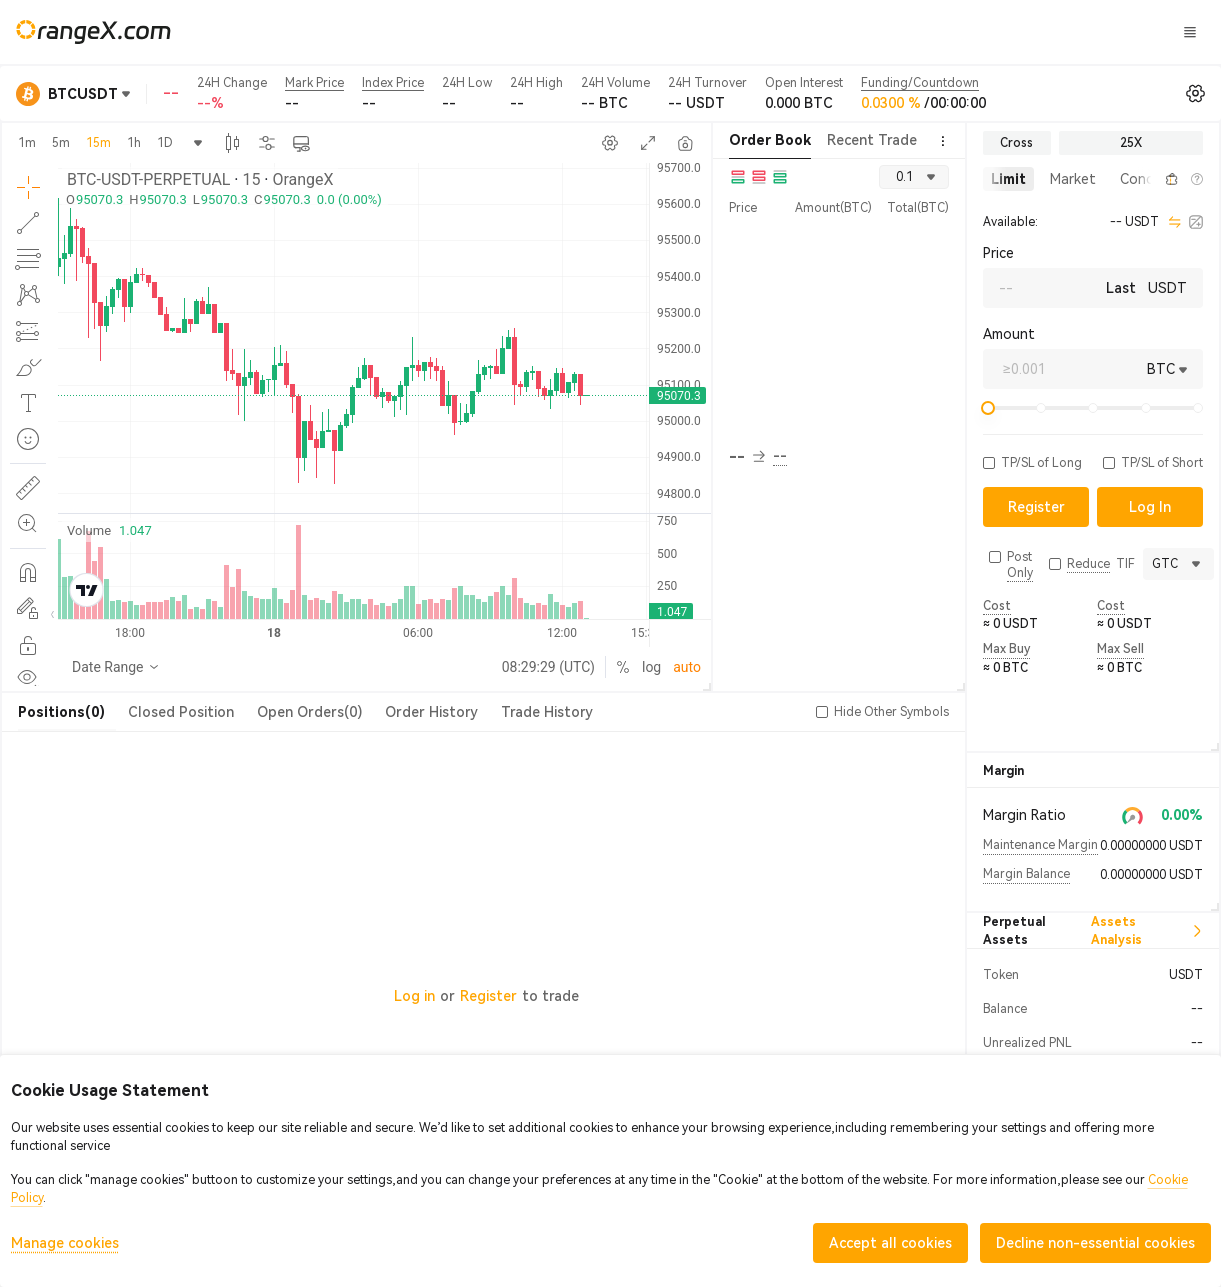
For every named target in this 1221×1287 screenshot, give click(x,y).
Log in (414, 996)
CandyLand (815, 31)
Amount (1009, 334)
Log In (943, 32)
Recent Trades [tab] (875, 140)
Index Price (393, 83)
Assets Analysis (1147, 931)
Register (488, 996)
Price (998, 253)
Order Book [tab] (770, 140)
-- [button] (747, 457)
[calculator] (1196, 222)
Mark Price (314, 83)
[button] (1149, 179)
